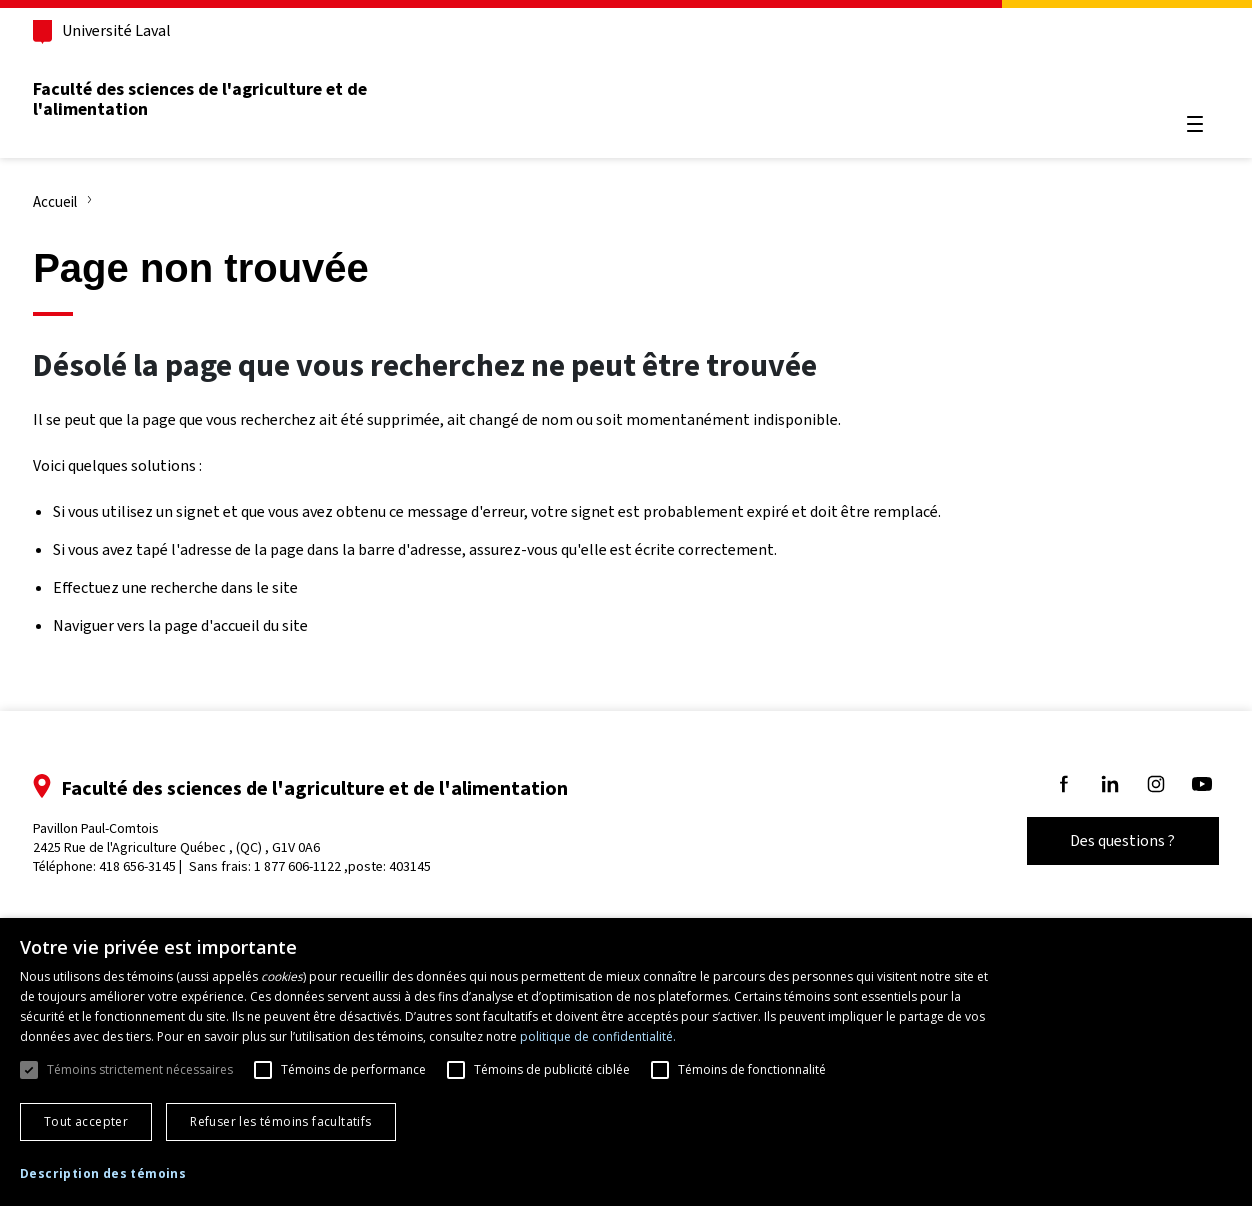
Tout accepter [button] (86, 1121)
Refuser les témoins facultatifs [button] (280, 1121)
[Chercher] (1172, 76)
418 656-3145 (160, 866)
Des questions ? (1100, 840)
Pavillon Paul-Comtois (199, 838)
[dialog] (626, 1062)
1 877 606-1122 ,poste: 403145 (365, 866)
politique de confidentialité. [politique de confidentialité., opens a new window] (598, 1036)
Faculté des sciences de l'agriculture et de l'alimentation (223, 99)
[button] (103, 1174)
